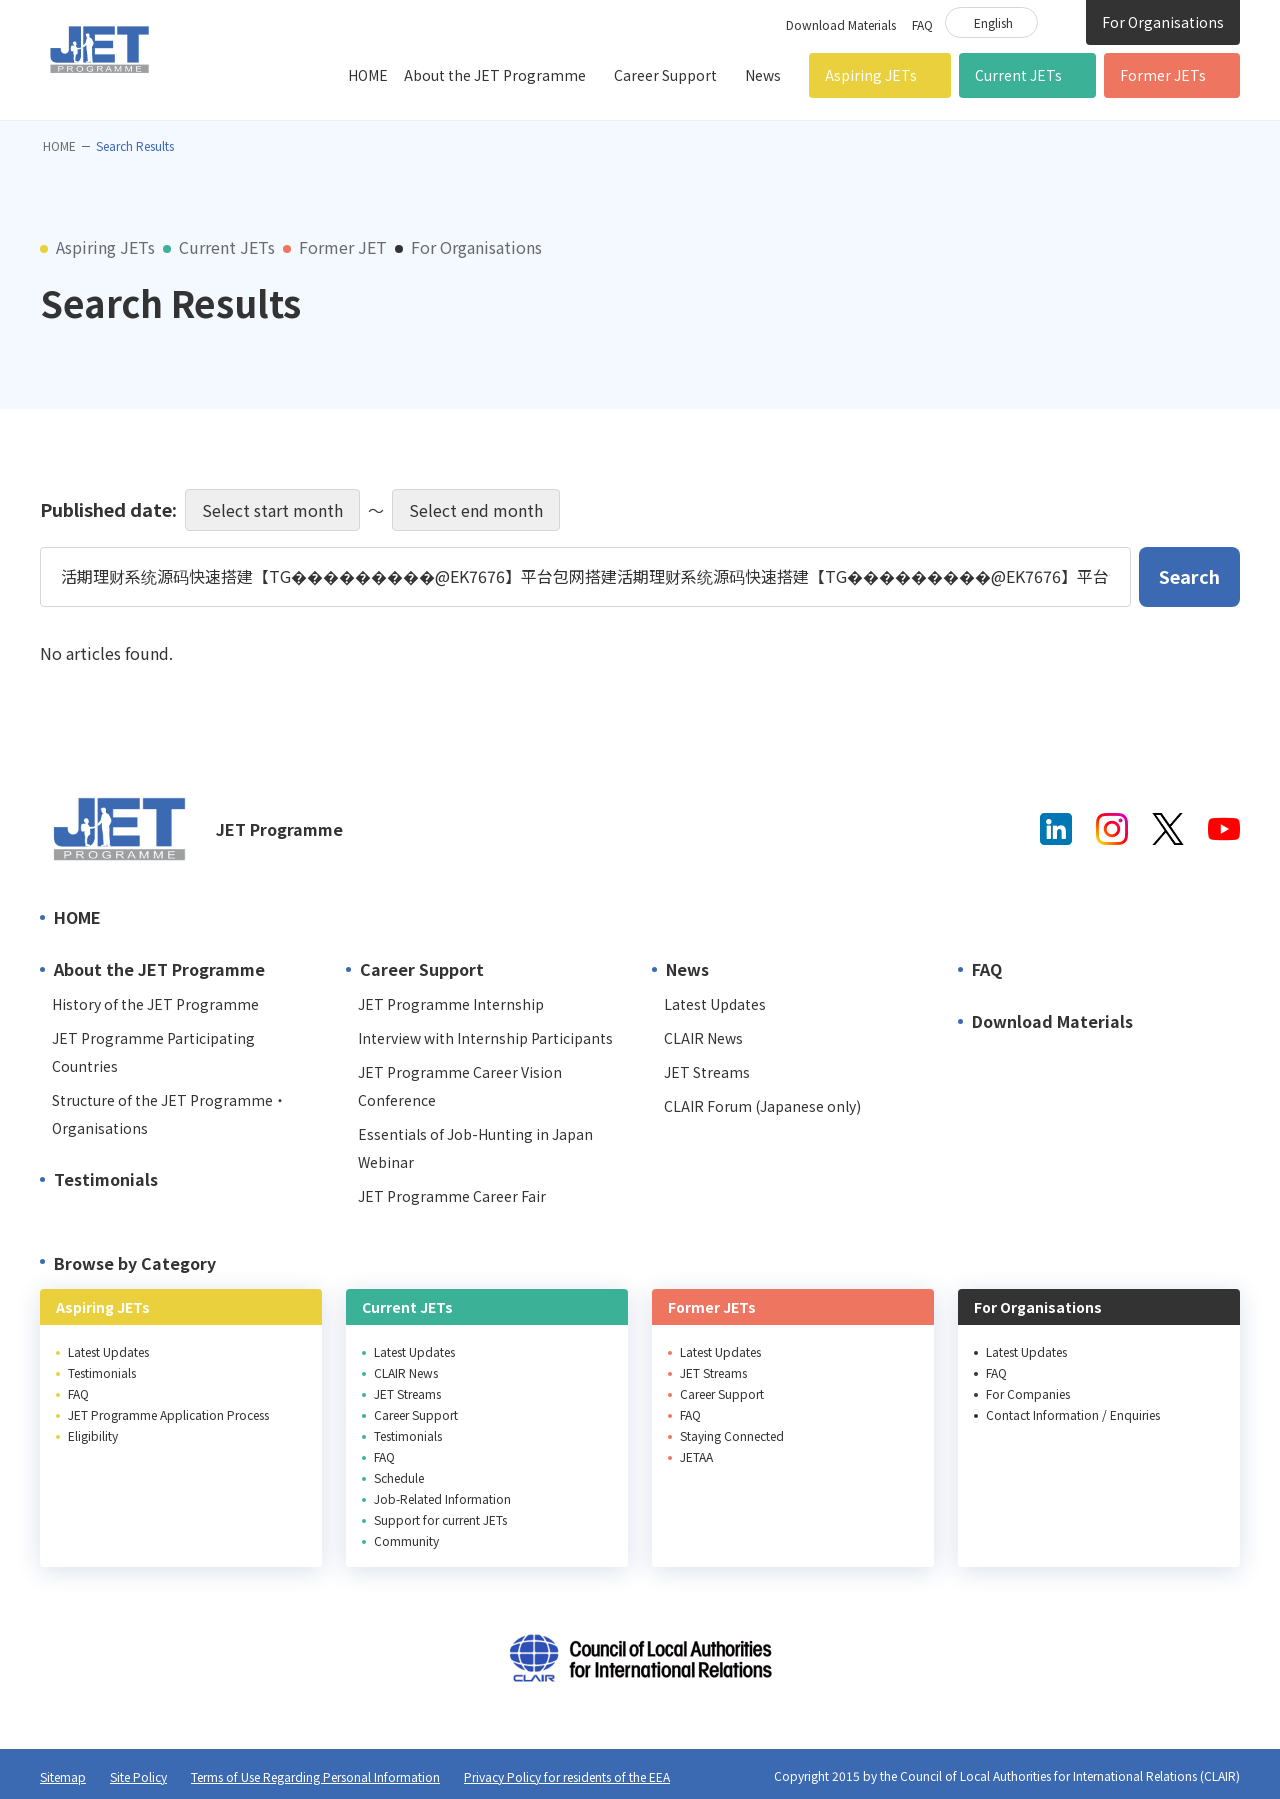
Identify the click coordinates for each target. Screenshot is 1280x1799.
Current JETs (1018, 75)
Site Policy (138, 1776)
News (763, 75)
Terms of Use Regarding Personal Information (315, 1776)
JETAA (696, 1456)
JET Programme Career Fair (452, 1196)
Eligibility (93, 1435)
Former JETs (1163, 75)
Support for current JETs (440, 1519)
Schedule (399, 1477)
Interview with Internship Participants (485, 1038)
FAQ (922, 24)
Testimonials (106, 1179)
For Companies (1028, 1393)
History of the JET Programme (155, 1004)
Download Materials (841, 24)
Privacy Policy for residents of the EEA (567, 1776)
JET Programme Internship (451, 1004)
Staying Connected (732, 1435)
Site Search (1062, 21)
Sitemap (63, 1776)
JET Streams (707, 1072)
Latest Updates (715, 1004)
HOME (368, 75)
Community (406, 1540)
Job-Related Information (442, 1498)
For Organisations (1163, 22)
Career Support (665, 75)
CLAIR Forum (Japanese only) (762, 1106)
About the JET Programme (495, 75)
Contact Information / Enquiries (1073, 1414)
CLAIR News (703, 1038)
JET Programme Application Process (168, 1414)
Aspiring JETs (871, 75)
